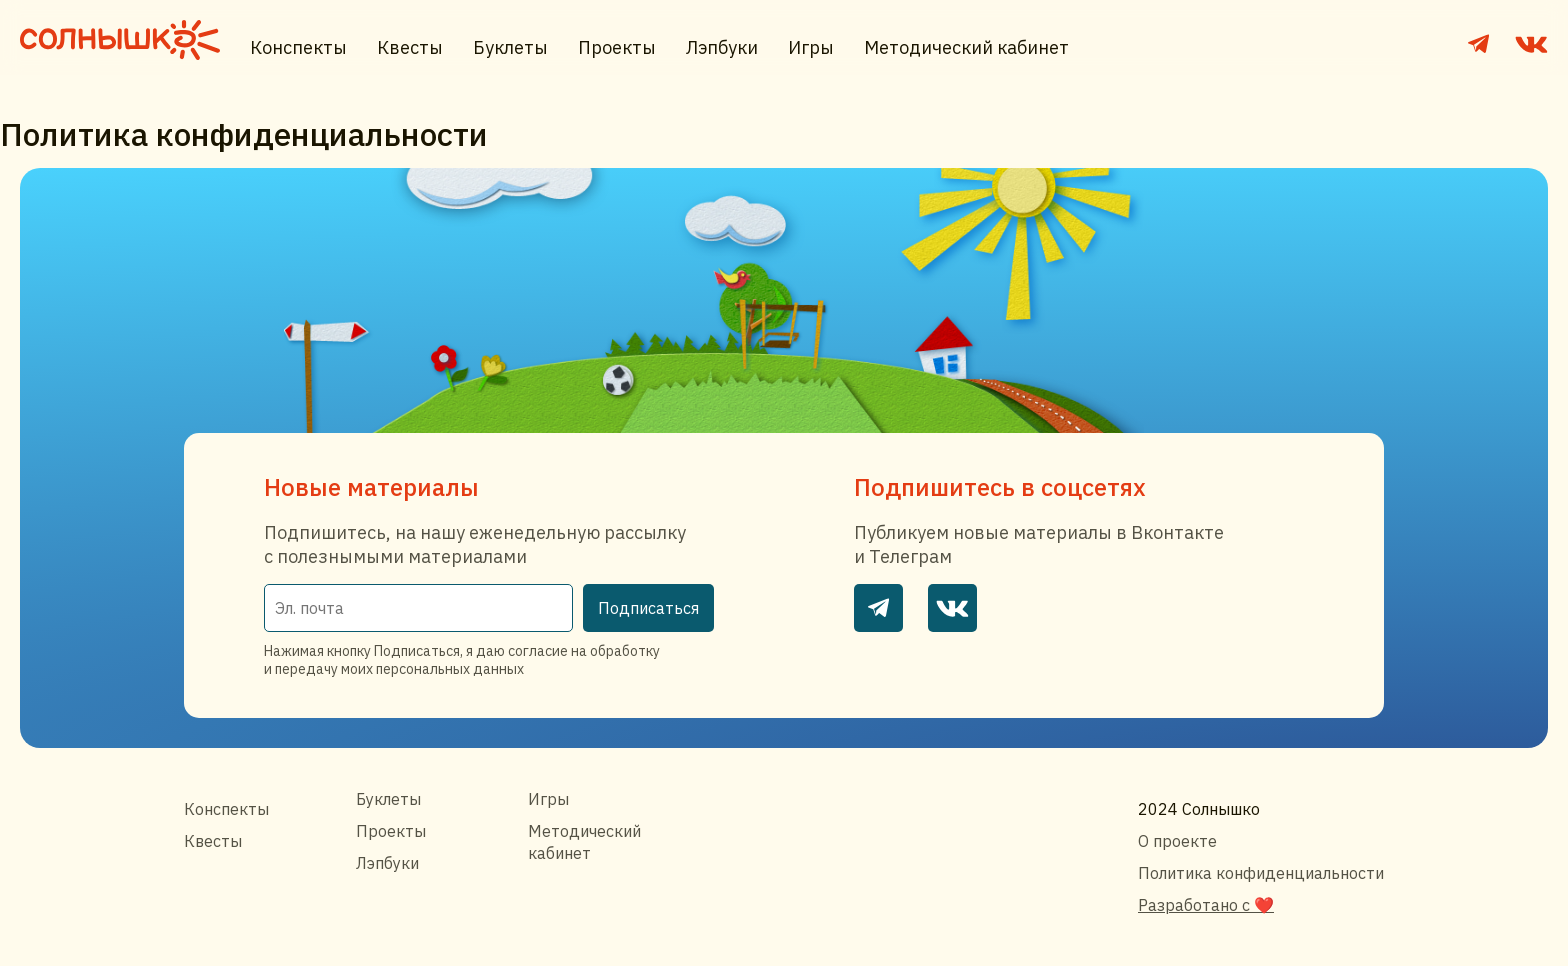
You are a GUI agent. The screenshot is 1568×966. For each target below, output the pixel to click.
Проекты (617, 47)
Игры (811, 47)
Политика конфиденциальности (1261, 873)
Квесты (410, 47)
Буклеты (510, 47)
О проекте (1177, 841)
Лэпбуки (722, 47)
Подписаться (648, 608)
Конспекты (298, 47)
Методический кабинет (966, 47)
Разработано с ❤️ (1206, 905)
